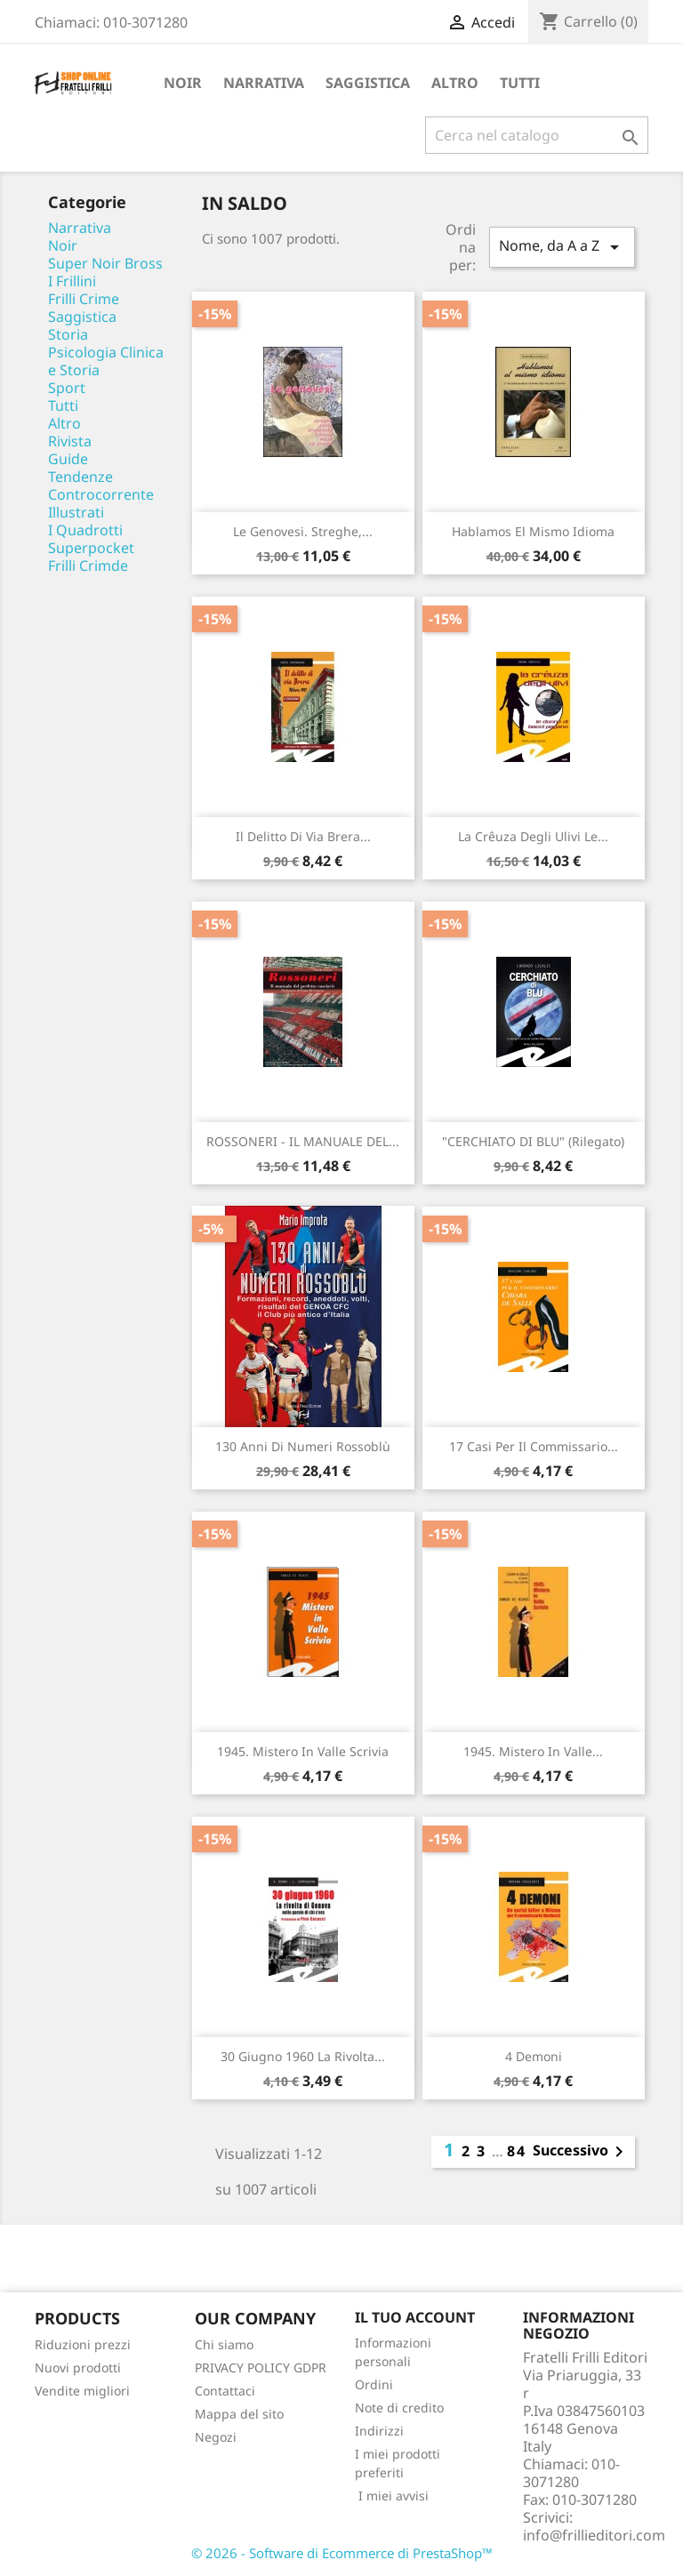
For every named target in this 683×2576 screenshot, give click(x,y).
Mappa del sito (239, 2413)
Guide (68, 459)
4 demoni (533, 2056)
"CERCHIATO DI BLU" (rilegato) (533, 1141)
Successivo (581, 2152)
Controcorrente (101, 494)
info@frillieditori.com (594, 2535)
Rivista (70, 441)
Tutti (520, 82)
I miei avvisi (392, 2495)
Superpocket (91, 548)
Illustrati (76, 512)
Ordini (374, 2384)
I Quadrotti (85, 530)
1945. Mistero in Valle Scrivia (303, 1751)
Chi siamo (224, 2344)
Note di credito (399, 2407)
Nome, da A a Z (562, 247)
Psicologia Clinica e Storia (106, 361)
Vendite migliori (82, 2390)
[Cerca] (536, 135)
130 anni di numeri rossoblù (302, 1446)
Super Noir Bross (105, 263)
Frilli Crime (83, 299)
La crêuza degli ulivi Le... (533, 836)
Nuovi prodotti (78, 2367)
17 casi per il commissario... (533, 1446)
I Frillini (72, 281)
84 (516, 2151)
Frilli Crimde (88, 565)
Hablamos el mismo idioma (533, 531)
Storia (68, 334)
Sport (66, 387)
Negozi (216, 2436)
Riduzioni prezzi (83, 2344)
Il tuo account (415, 2317)
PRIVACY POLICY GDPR (260, 2367)
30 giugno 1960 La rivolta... (303, 2056)
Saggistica (367, 82)
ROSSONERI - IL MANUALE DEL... (302, 1141)
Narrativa (263, 82)
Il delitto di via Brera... (303, 836)
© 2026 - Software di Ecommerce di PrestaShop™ (342, 2553)
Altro (454, 82)
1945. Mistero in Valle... (533, 1751)
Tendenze (80, 476)
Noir (183, 82)
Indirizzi (379, 2430)
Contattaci (225, 2390)
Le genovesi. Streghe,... (303, 531)
